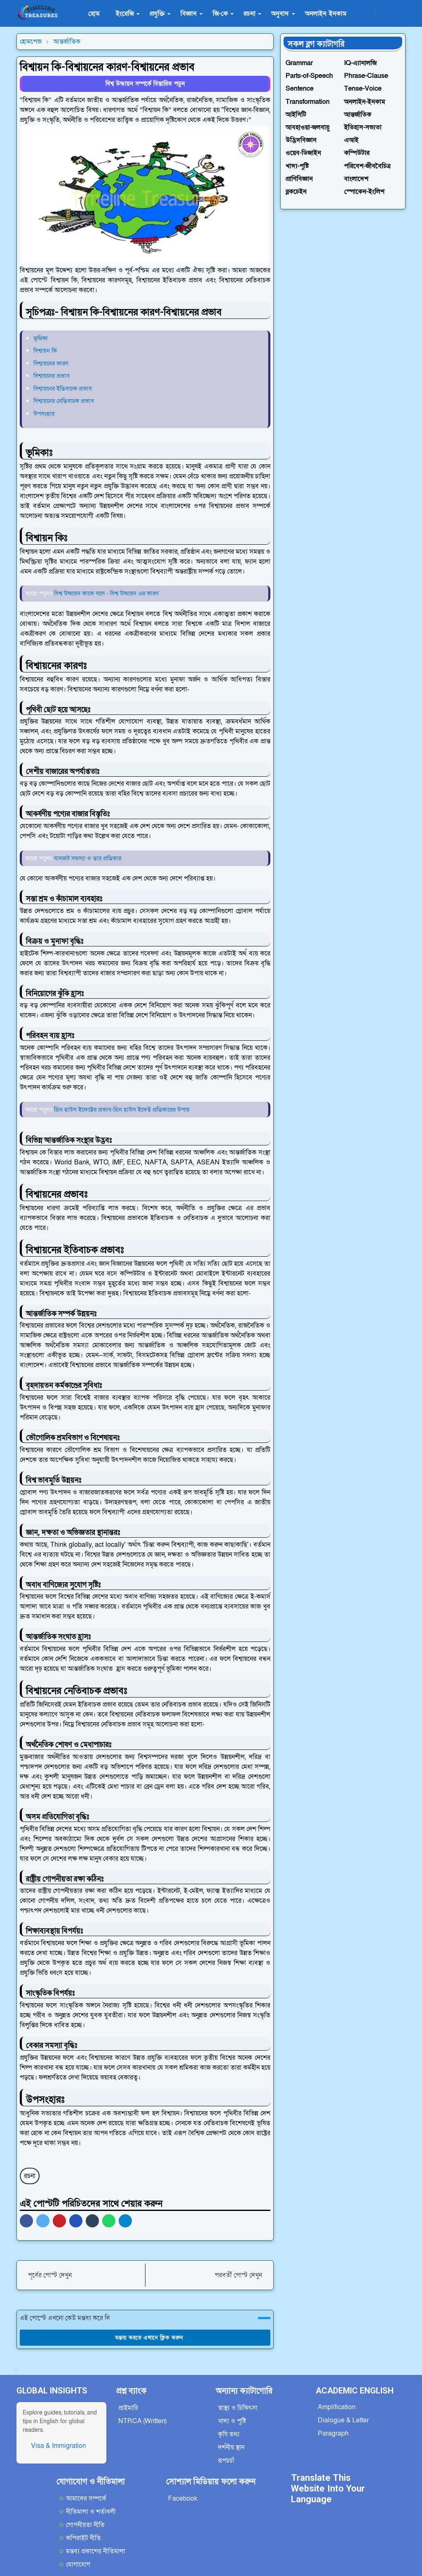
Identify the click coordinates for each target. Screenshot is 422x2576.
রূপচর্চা (226, 2460)
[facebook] (366, 14)
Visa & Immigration (58, 2445)
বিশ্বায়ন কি (45, 351)
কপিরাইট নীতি (80, 2538)
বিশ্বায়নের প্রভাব (51, 376)
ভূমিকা (40, 338)
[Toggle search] (398, 13)
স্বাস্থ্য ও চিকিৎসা (238, 2407)
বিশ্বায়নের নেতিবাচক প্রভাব (63, 401)
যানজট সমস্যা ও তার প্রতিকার (87, 858)
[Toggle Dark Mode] (384, 13)
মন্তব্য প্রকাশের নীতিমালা (92, 2551)
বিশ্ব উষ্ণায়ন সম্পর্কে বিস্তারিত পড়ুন (145, 84)
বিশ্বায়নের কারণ (50, 363)
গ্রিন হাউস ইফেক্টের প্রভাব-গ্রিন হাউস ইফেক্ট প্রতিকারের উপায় (122, 1109)
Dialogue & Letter (343, 2420)
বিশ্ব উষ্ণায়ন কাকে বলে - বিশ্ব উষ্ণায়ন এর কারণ (106, 593)
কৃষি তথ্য (228, 2434)
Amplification (337, 2407)
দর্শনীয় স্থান (231, 2447)
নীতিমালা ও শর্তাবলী (87, 2511)
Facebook (182, 2498)
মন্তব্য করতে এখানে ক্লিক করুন (145, 2338)
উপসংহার (43, 414)
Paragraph (333, 2433)
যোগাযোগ (74, 2564)
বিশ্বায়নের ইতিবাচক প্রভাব (62, 388)
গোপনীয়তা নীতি (82, 2524)
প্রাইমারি (128, 2407)
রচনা (29, 2175)
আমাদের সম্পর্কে (82, 2498)
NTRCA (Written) (142, 2421)
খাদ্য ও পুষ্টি (232, 2421)
